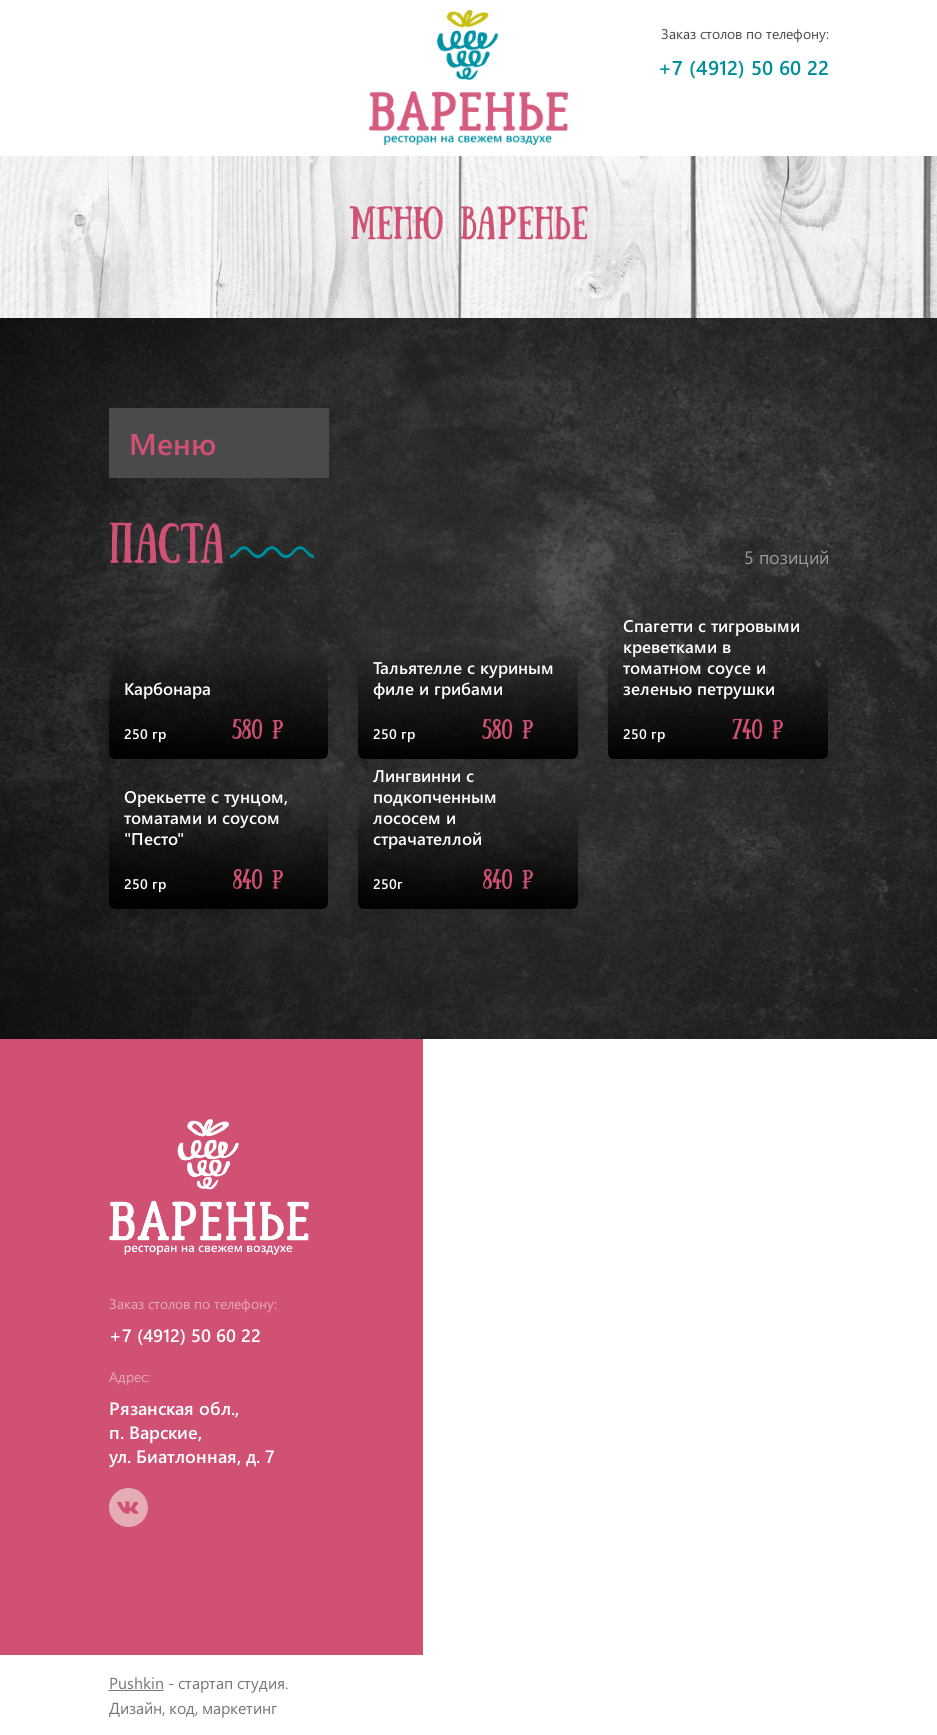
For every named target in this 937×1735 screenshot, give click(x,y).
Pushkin (136, 1682)
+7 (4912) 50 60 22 (743, 66)
